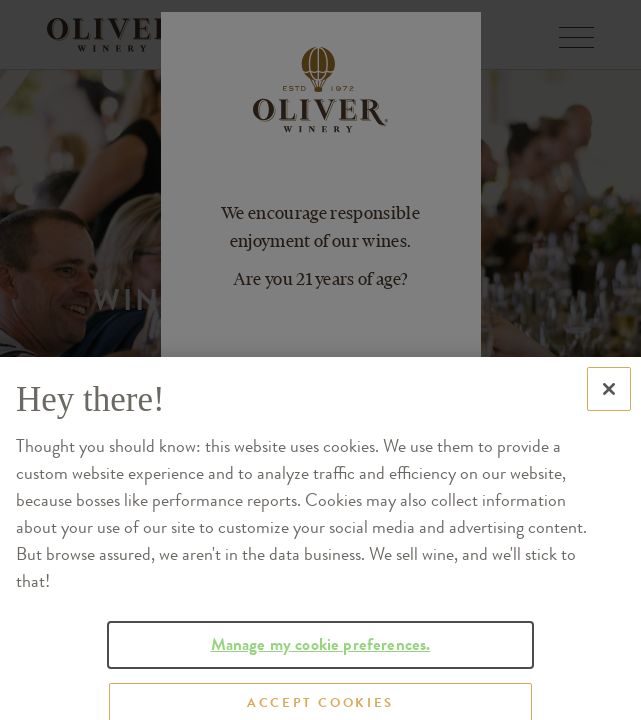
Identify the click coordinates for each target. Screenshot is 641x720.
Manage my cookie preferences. (321, 655)
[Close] (609, 401)
